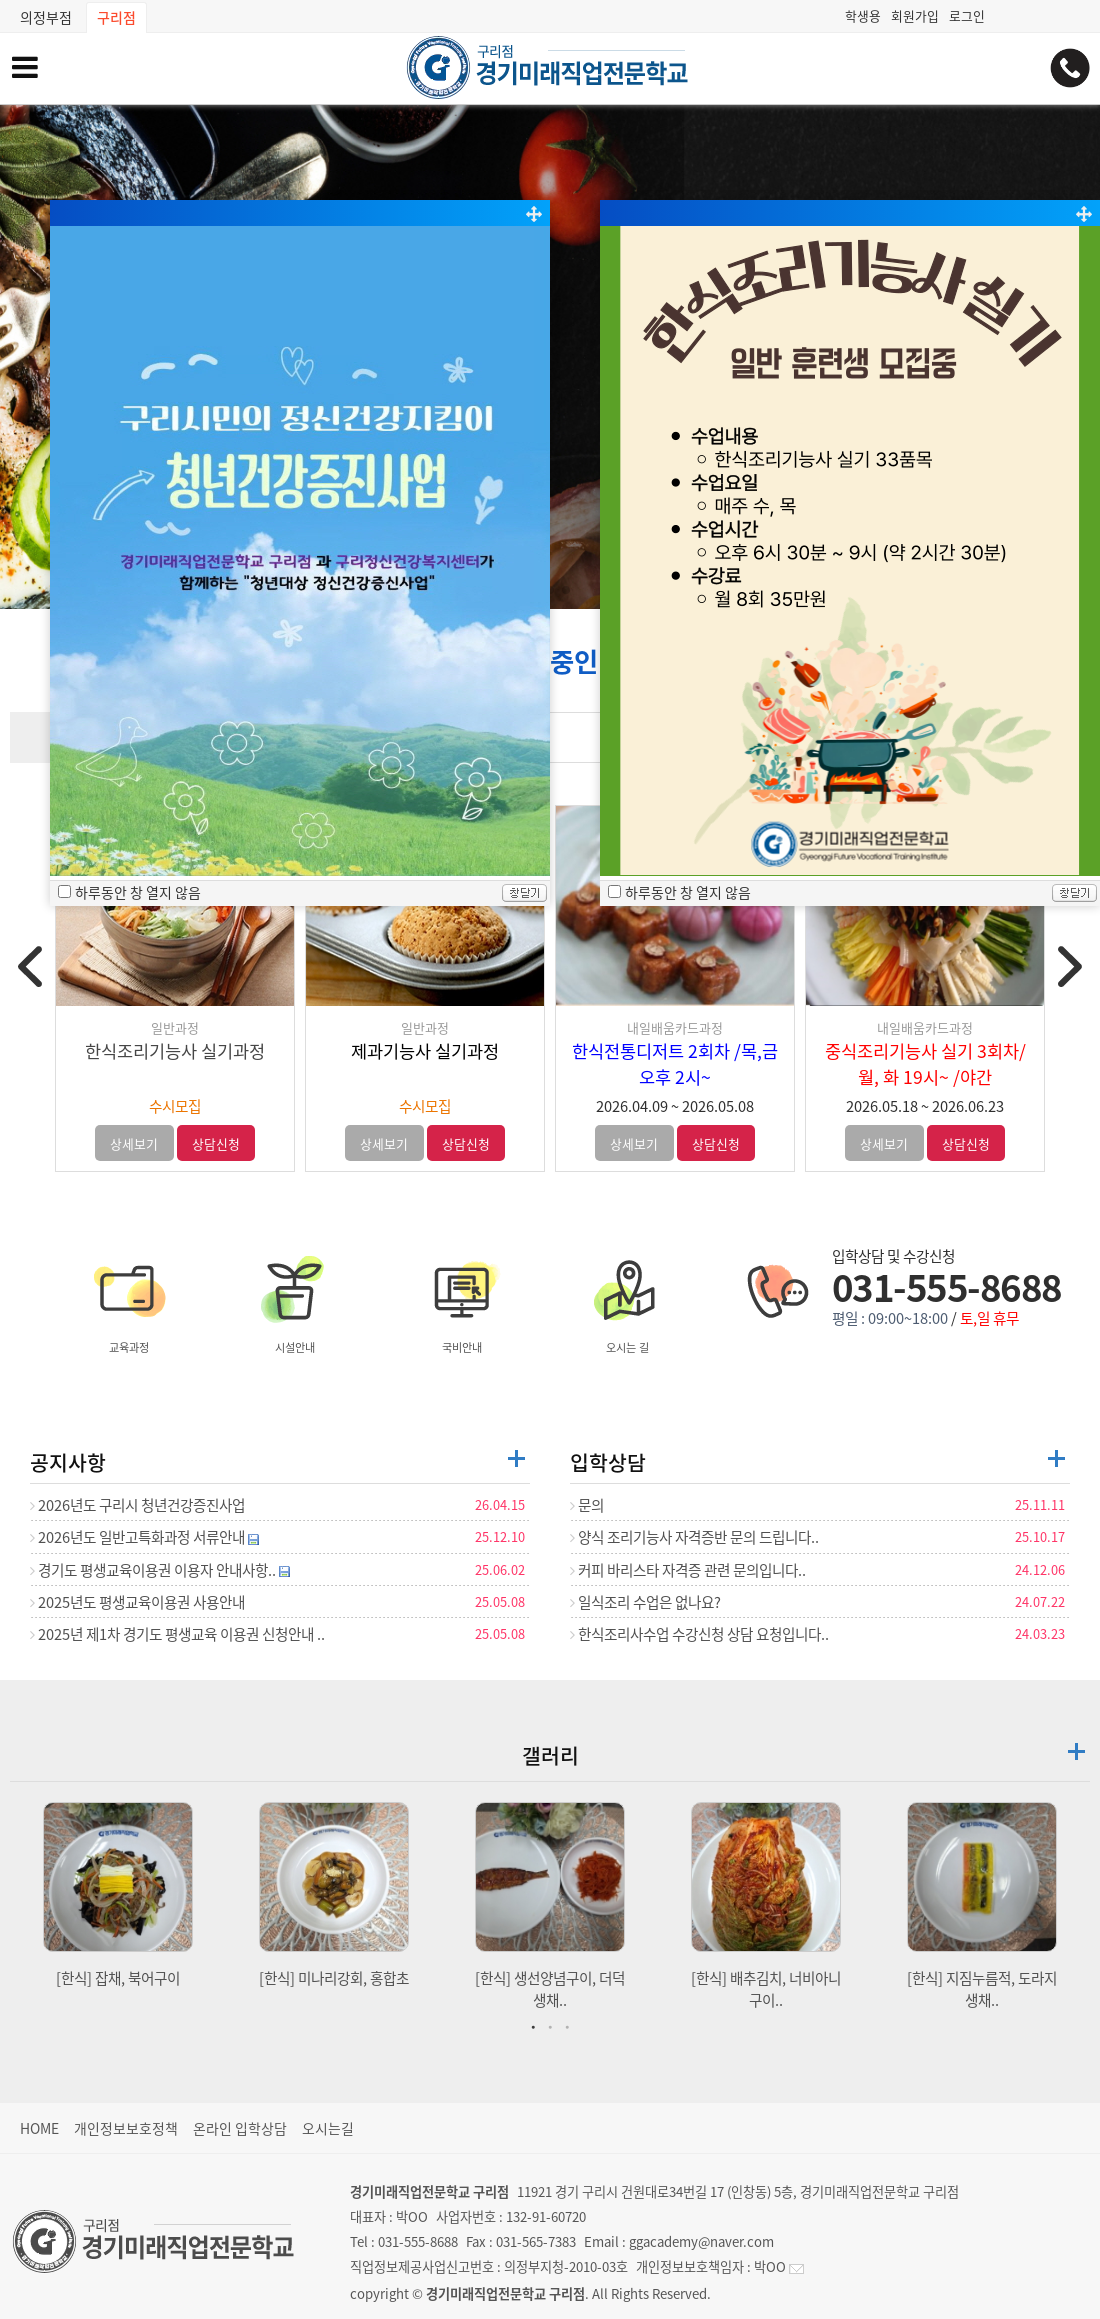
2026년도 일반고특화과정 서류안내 (144, 1537)
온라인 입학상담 (240, 2128)
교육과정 (129, 1300)
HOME (39, 2128)
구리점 (116, 17)
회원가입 (915, 15)
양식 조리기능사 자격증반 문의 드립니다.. (694, 1537)
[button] (550, 590)
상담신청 (216, 1143)
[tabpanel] (118, 1895)
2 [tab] (553, 2026)
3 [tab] (570, 2026)
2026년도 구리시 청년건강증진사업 (137, 1505)
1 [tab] (536, 2026)
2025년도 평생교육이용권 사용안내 (137, 1602)
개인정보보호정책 (126, 2128)
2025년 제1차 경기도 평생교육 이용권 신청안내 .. (177, 1634)
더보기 (516, 1458)
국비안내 (462, 1300)
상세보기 (134, 1143)
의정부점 (46, 17)
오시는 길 (628, 1300)
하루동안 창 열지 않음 (138, 892)
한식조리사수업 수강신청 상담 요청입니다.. (699, 1634)
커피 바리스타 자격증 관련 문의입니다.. (688, 1570)
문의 (587, 1505)
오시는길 (328, 2128)
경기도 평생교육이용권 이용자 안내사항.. (160, 1570)
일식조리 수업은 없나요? (645, 1602)
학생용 (863, 15)
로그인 (967, 15)
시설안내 (295, 1300)
